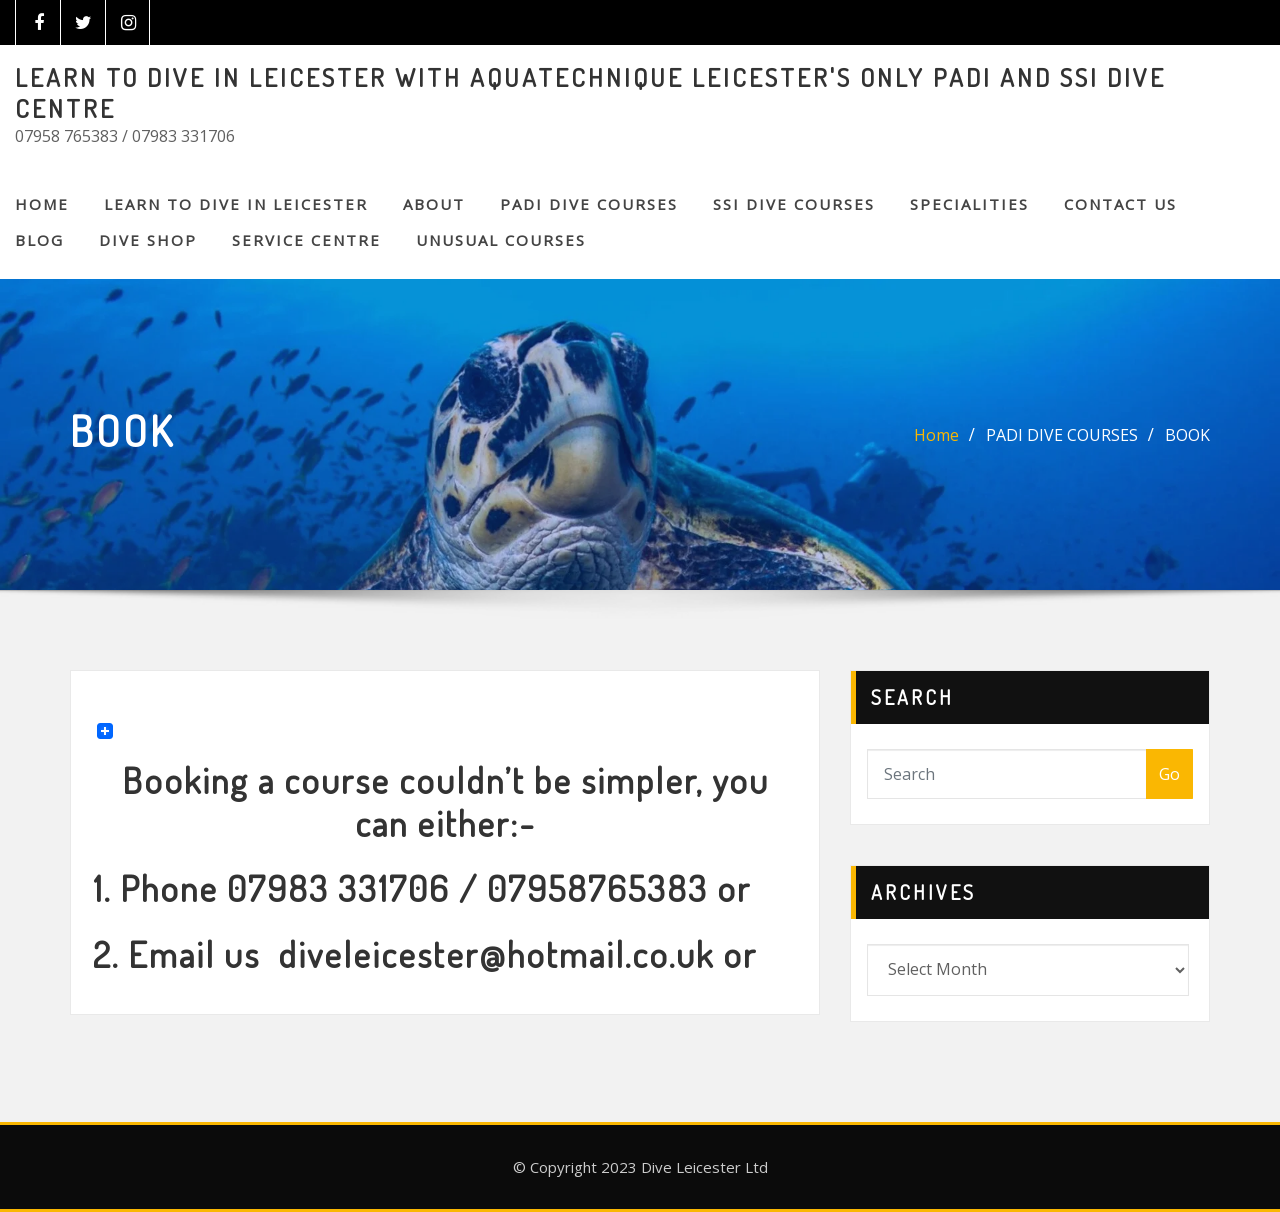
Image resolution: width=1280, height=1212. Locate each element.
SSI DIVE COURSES (794, 204)
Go (1169, 774)
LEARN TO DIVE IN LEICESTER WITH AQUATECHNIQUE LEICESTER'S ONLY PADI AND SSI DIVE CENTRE (590, 92)
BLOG (39, 240)
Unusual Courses (501, 240)
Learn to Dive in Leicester (236, 204)
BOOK (1187, 435)
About (434, 204)
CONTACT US (1120, 204)
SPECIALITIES (969, 204)
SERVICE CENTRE (306, 240)
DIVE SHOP (148, 240)
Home (42, 204)
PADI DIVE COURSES (589, 204)
